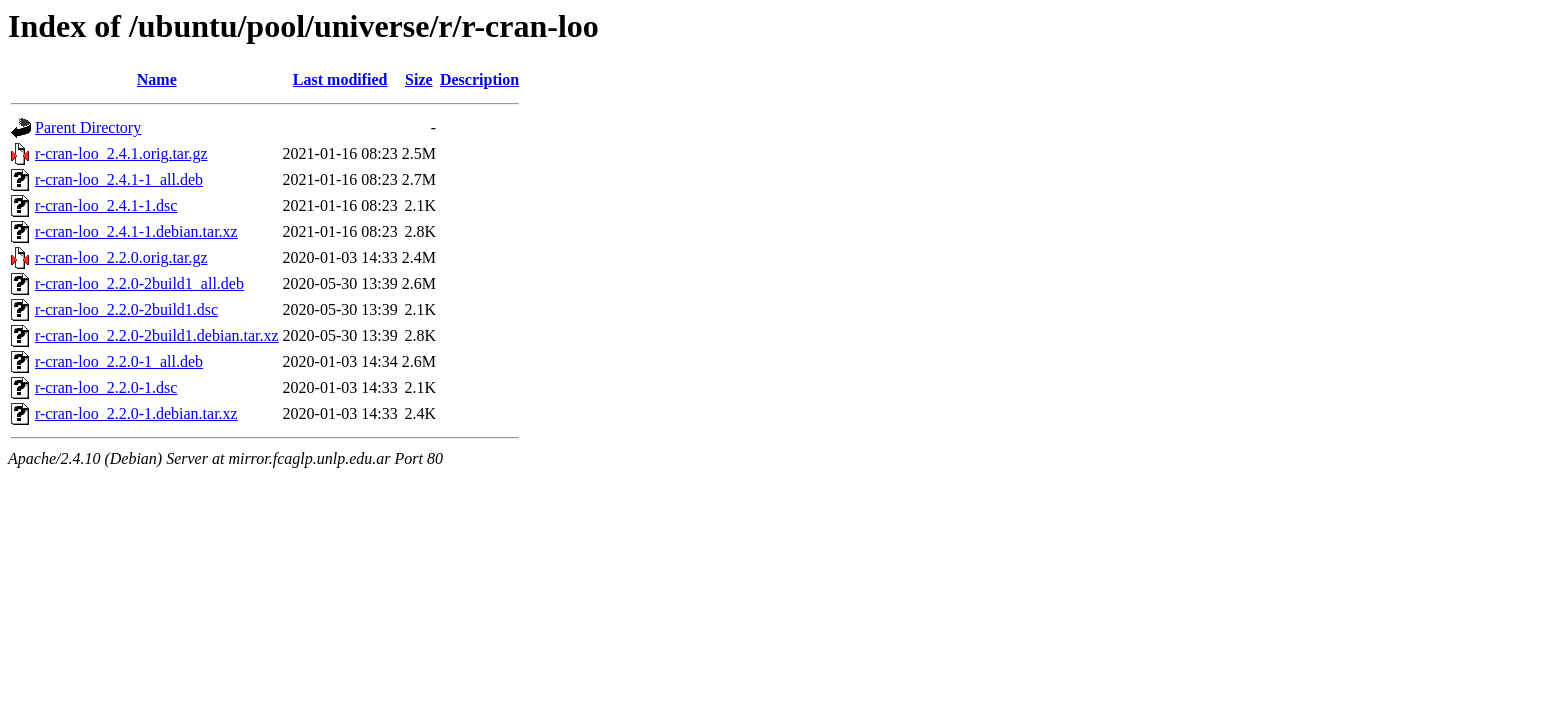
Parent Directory (88, 127)
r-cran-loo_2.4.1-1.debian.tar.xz (136, 231)
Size (419, 79)
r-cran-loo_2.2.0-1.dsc (106, 387)
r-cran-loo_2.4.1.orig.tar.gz (121, 153)
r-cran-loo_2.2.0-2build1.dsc (126, 309)
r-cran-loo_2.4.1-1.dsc (106, 205)
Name (157, 79)
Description (479, 79)
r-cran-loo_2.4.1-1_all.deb (119, 179)
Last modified (340, 79)
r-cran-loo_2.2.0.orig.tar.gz (121, 257)
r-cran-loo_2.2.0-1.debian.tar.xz (136, 413)
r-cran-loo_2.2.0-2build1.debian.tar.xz (157, 335)
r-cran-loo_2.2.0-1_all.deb (119, 361)
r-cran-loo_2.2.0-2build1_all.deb (139, 283)
